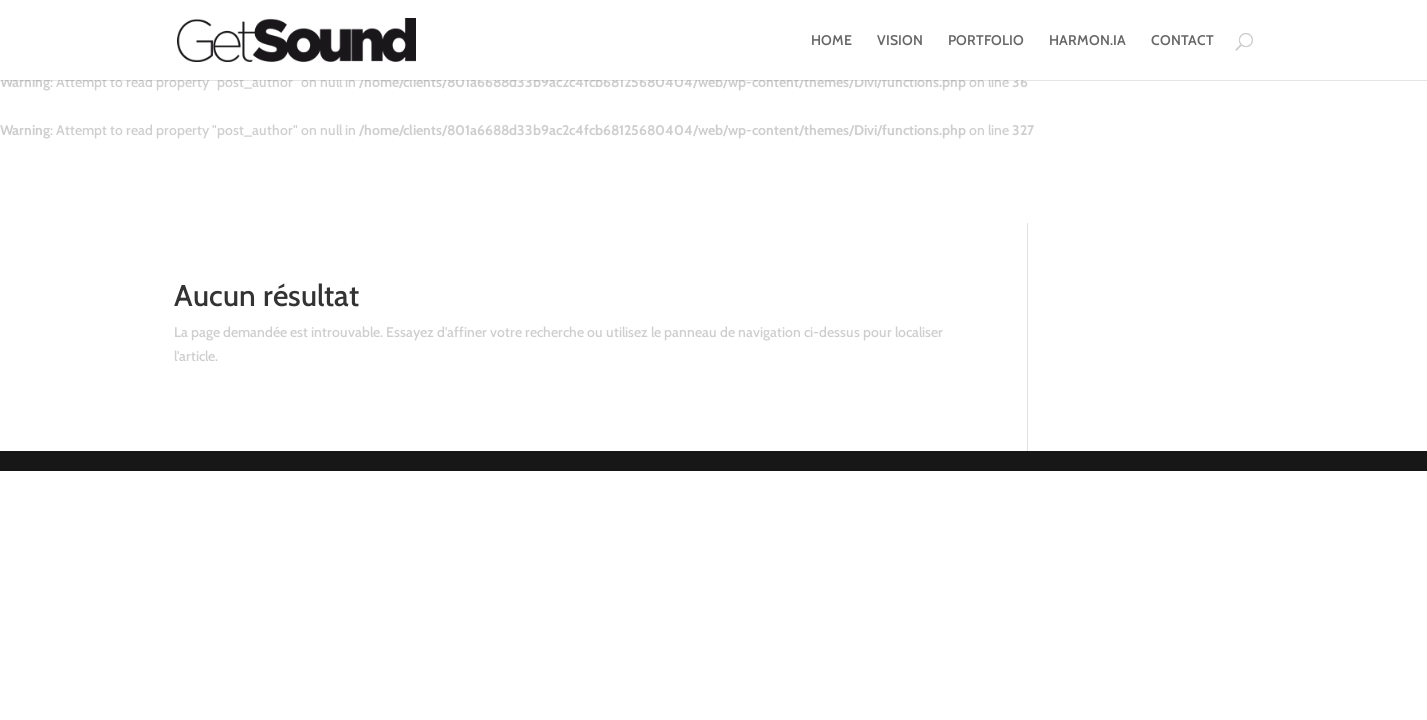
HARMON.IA (1087, 41)
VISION (900, 41)
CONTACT (1182, 41)
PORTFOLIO (986, 41)
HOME (831, 41)
